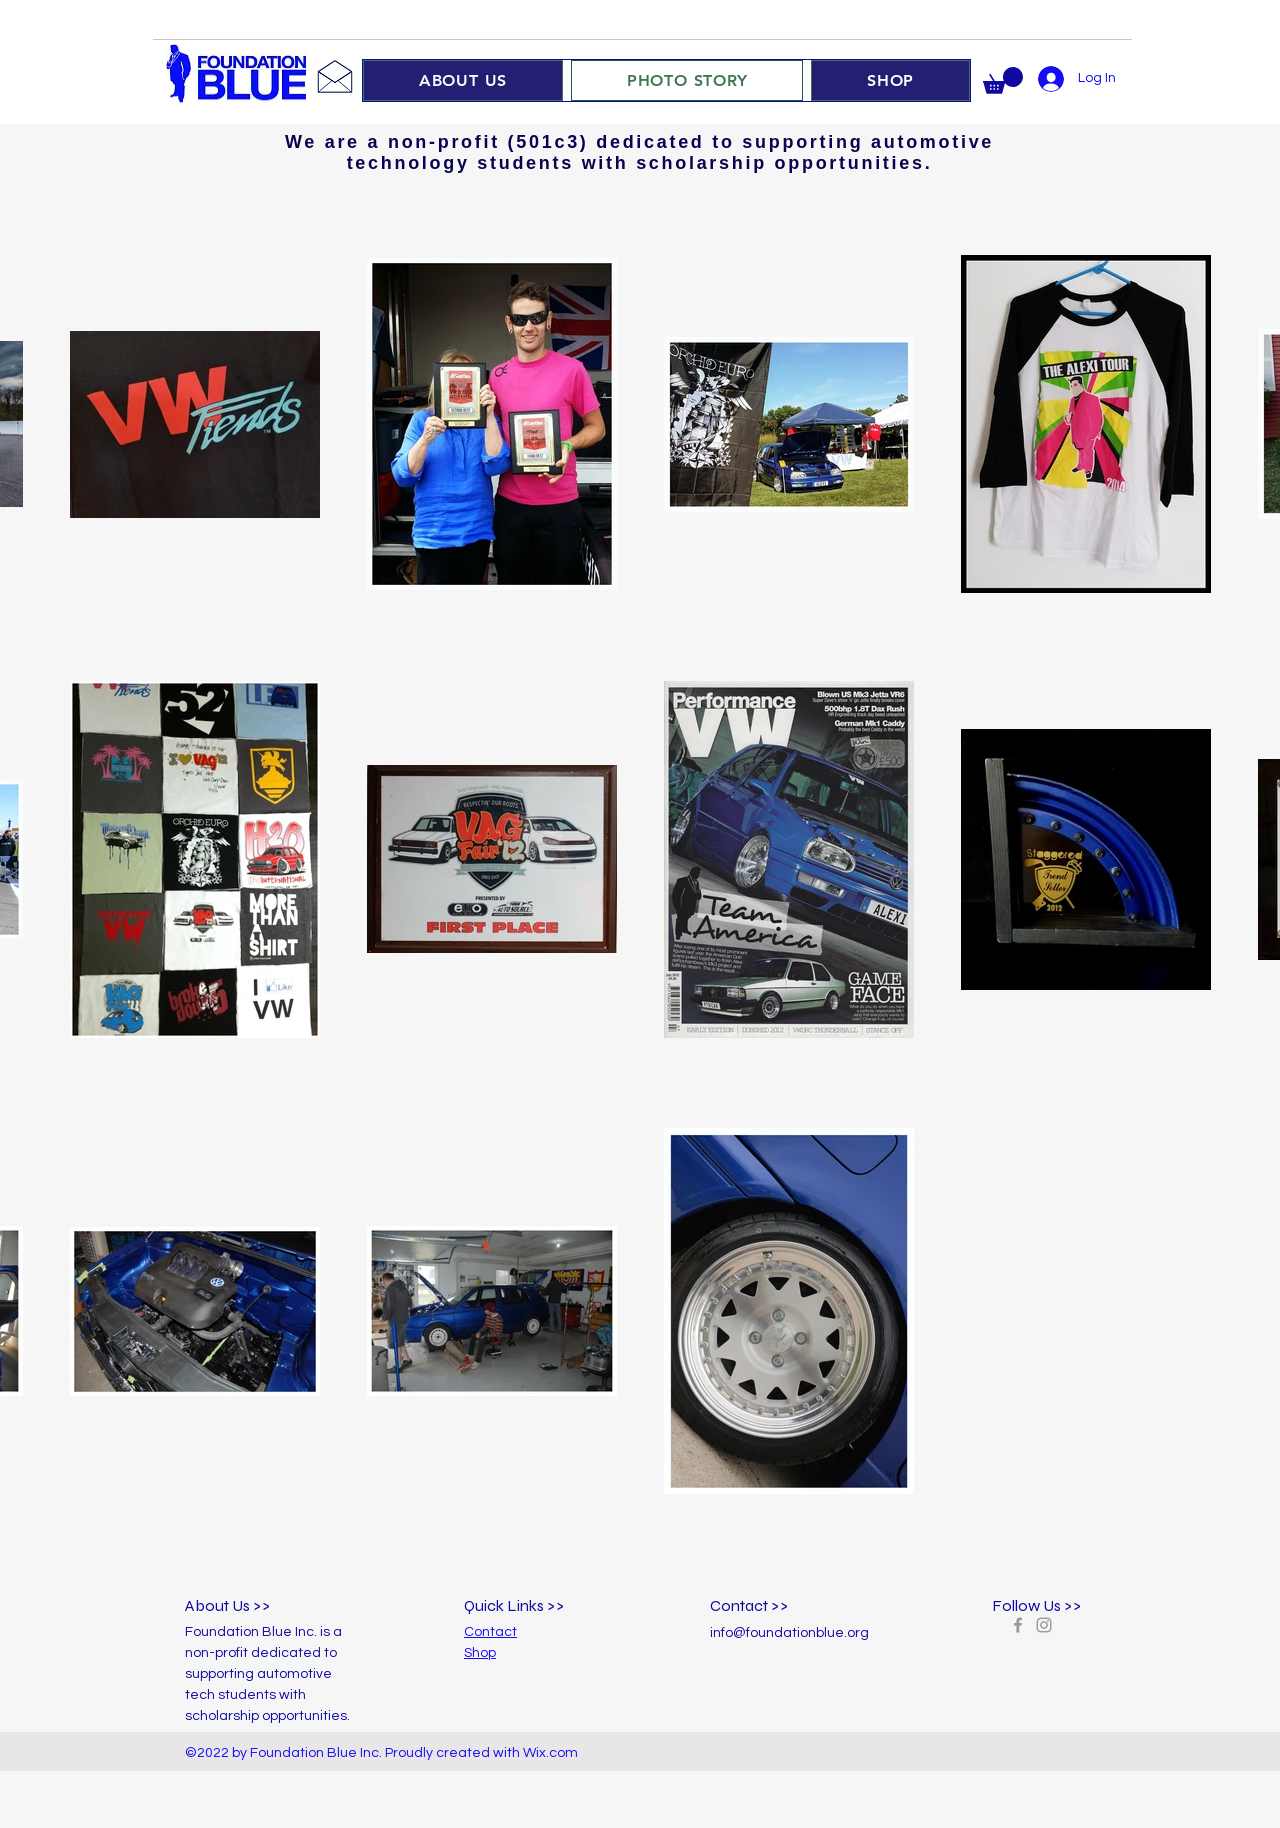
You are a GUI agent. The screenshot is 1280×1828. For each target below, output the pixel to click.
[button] (1003, 80)
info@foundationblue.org (789, 1633)
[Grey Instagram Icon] (1044, 1625)
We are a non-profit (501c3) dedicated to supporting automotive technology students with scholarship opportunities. (639, 152)
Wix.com (550, 1753)
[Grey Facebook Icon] (1018, 1625)
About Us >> (228, 1605)
